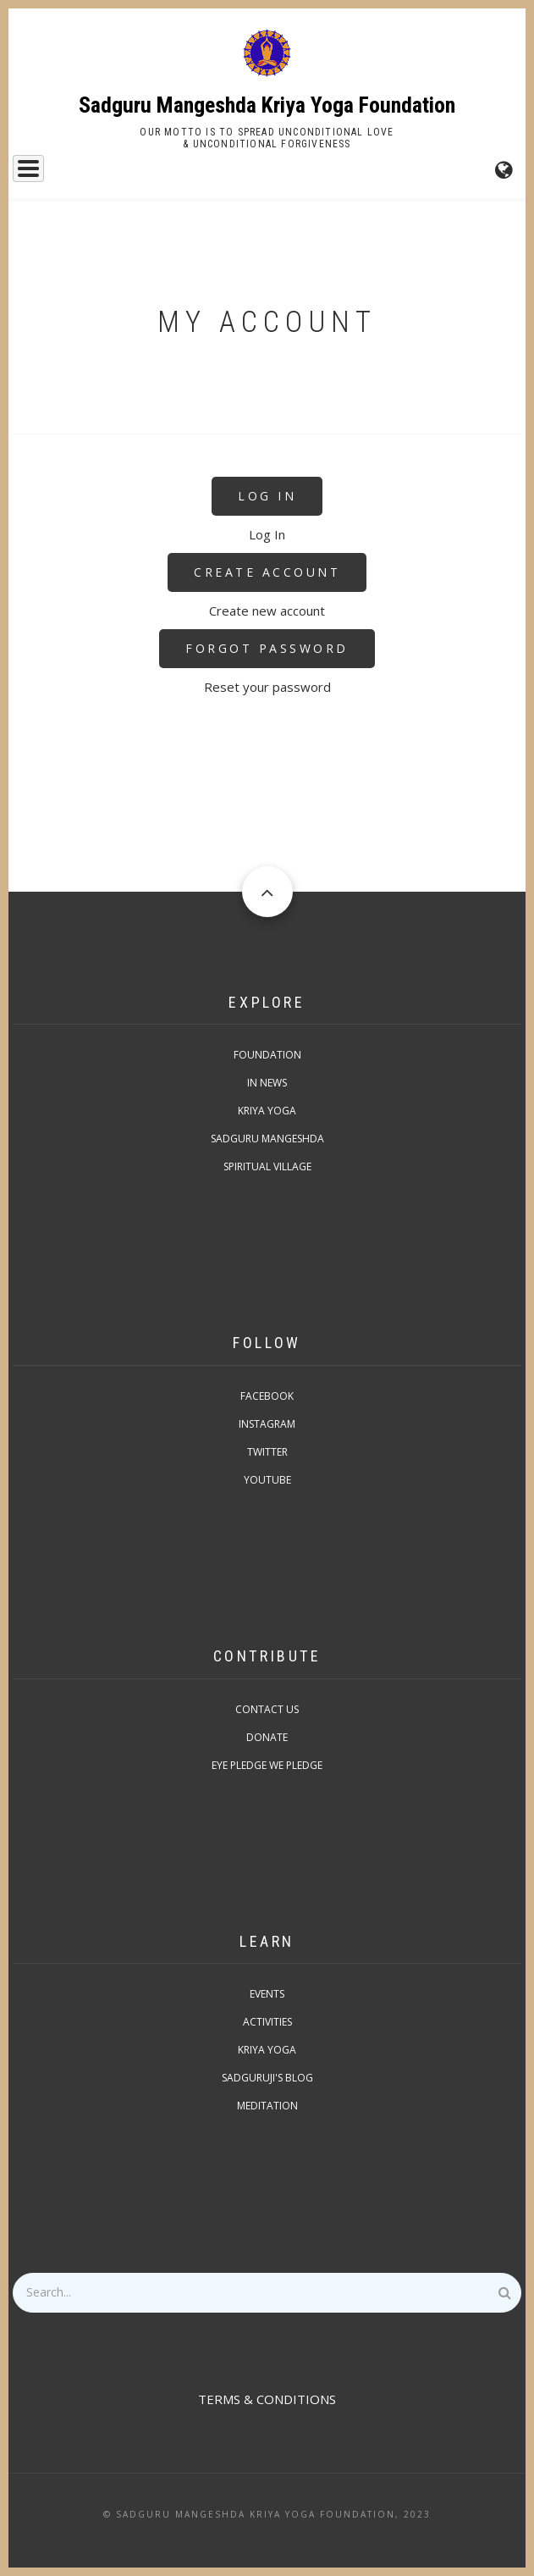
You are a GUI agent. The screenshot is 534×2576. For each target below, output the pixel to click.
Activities (267, 2022)
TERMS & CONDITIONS (267, 2399)
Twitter (267, 1452)
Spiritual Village (267, 1166)
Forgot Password (267, 648)
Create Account (267, 572)
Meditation (267, 2105)
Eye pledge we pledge (267, 1765)
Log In (267, 496)
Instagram (267, 1424)
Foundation (267, 1055)
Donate (267, 1737)
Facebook (267, 1396)
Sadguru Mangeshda (267, 1138)
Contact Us (267, 1709)
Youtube (267, 1480)
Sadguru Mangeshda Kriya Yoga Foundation (267, 105)
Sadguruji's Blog (267, 2077)
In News (267, 1082)
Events (267, 1994)
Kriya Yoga (267, 1110)
